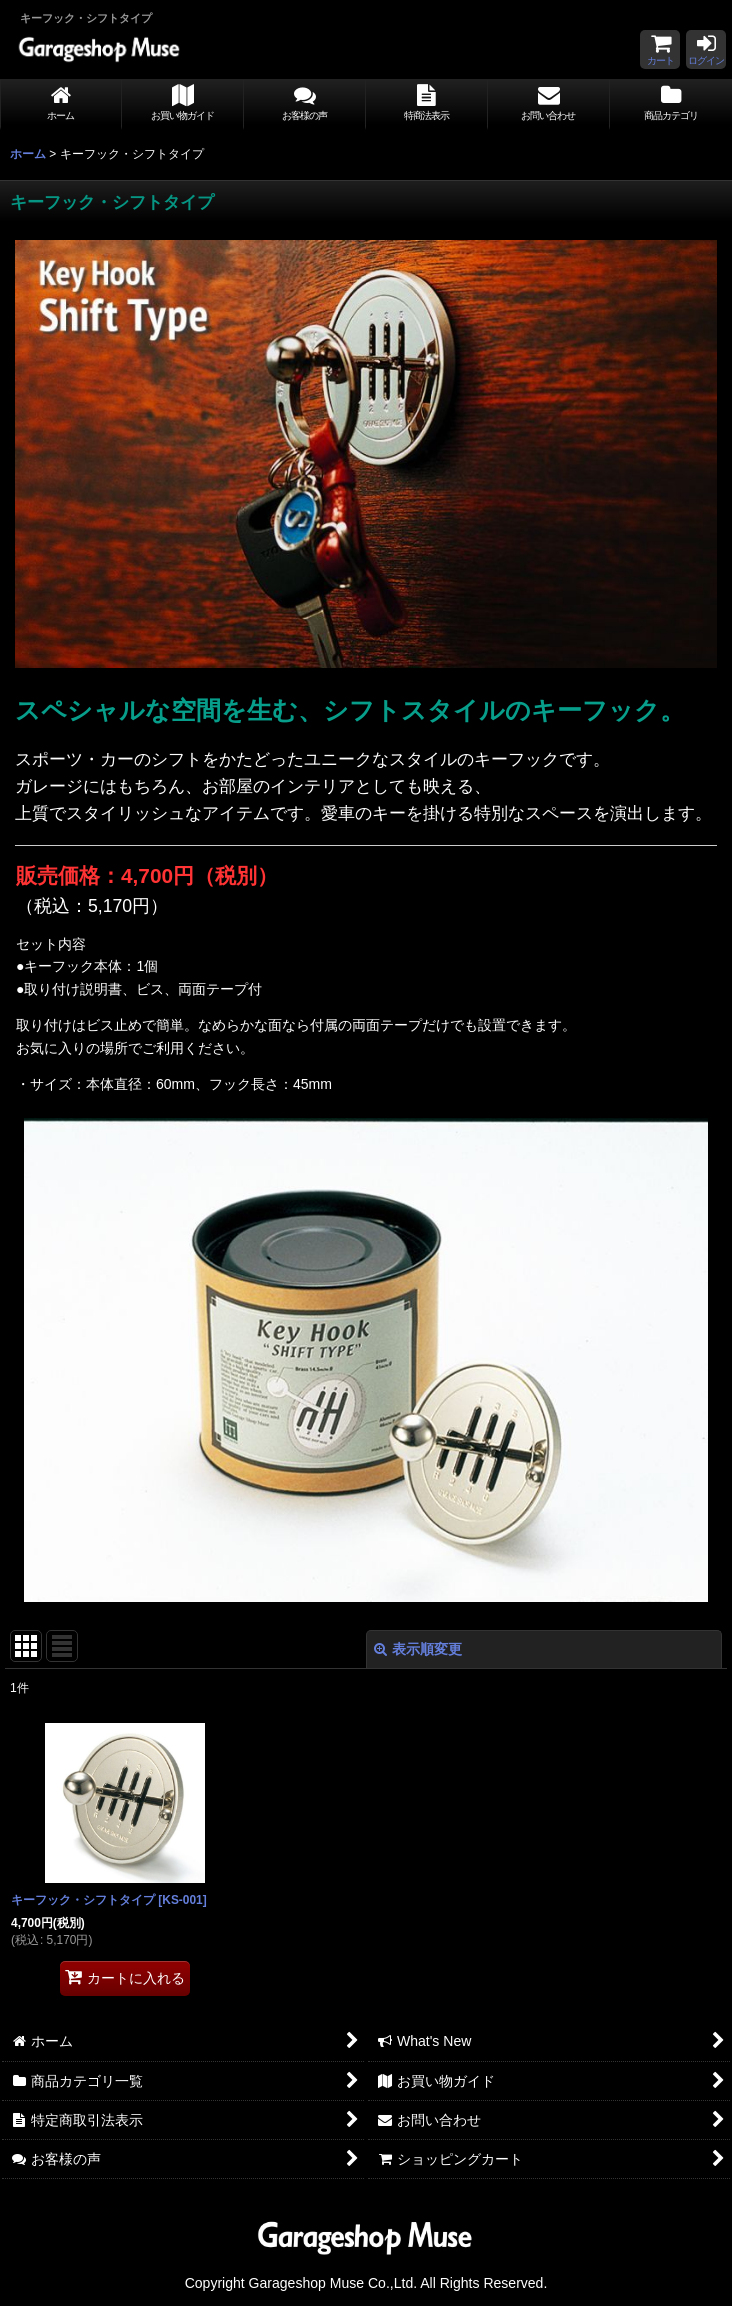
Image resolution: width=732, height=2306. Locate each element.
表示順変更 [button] (418, 1649)
